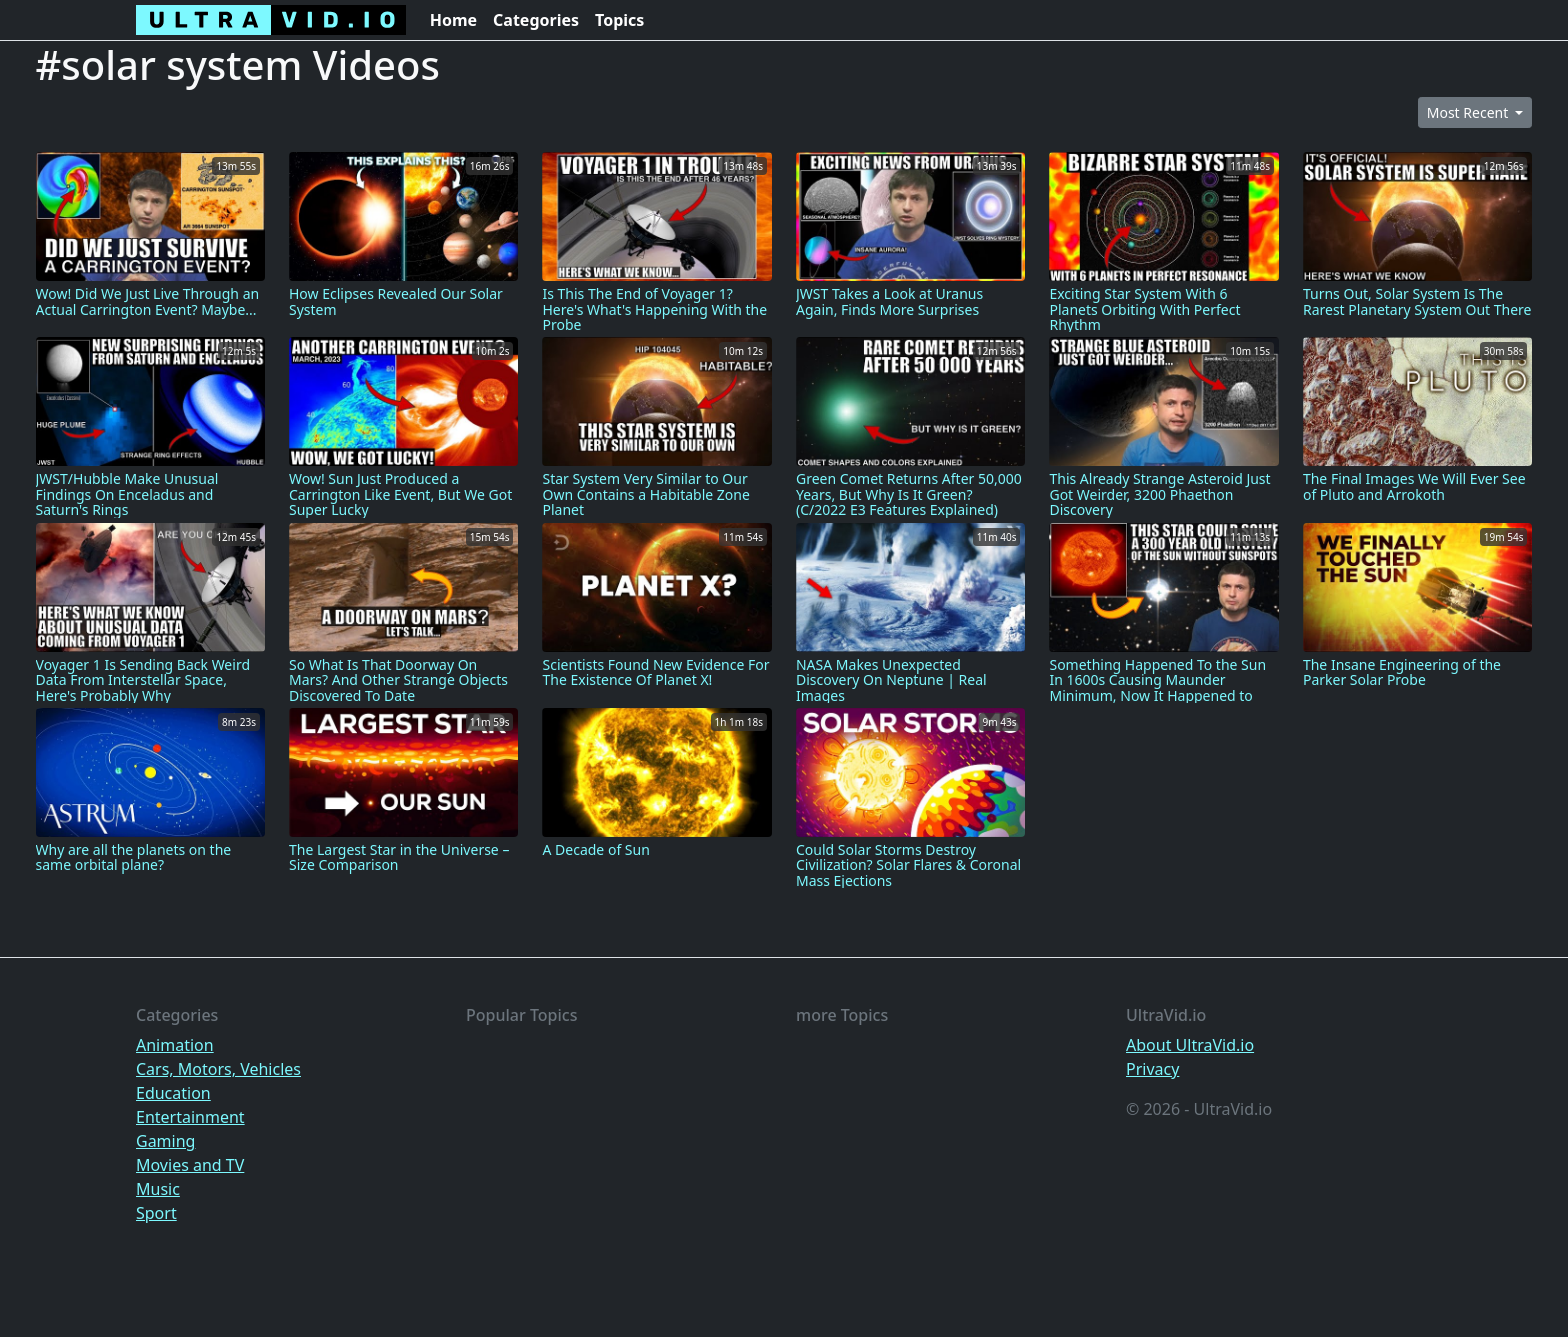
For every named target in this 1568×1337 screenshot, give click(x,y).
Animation (175, 1045)
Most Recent (1469, 112)
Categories (536, 20)
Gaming (165, 1141)
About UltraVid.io (1190, 1045)
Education (173, 1093)
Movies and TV (190, 1165)
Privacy (1152, 1069)
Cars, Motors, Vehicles (218, 1069)
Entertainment (190, 1117)
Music (158, 1189)
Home (453, 20)
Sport (156, 1213)
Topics (619, 20)
